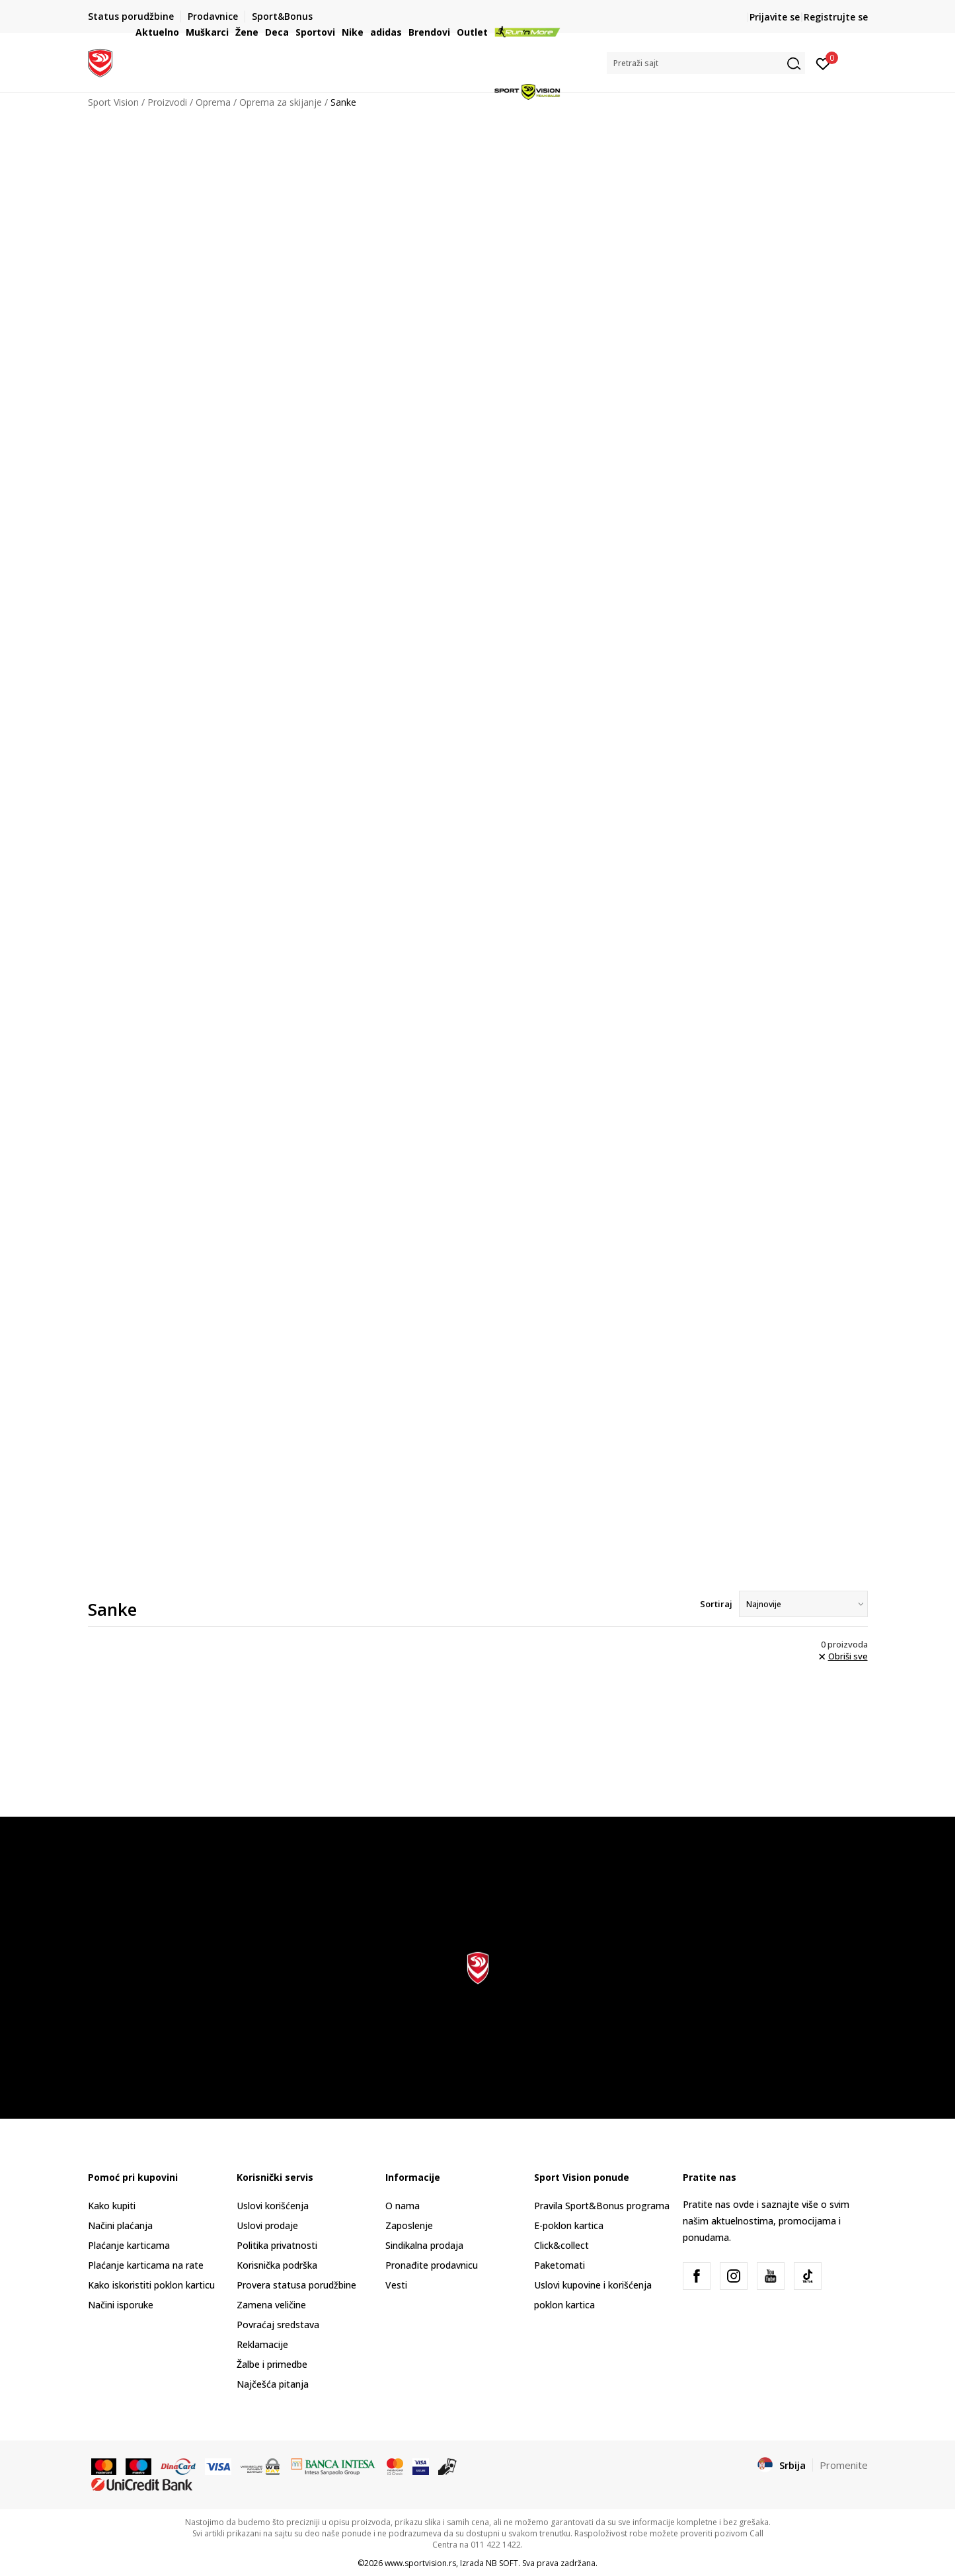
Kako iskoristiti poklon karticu (151, 2285)
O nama (402, 2205)
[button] (706, 63)
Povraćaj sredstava (278, 2324)
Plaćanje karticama (129, 2245)
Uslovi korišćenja (273, 2205)
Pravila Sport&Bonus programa (602, 2205)
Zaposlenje (409, 2225)
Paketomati (559, 2265)
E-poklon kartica (568, 2225)
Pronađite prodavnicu (431, 2265)
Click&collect (561, 2245)
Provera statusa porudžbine (296, 2285)
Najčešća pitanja (273, 2384)
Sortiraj (716, 1604)
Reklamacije (262, 2344)
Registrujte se (836, 17)
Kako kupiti (111, 2205)
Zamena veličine (271, 2304)
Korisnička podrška (277, 2265)
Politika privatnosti (277, 2245)
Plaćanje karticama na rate (146, 2265)
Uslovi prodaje (267, 2225)
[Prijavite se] (823, 63)
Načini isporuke (120, 2304)
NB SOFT (502, 2563)
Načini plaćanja (120, 2225)
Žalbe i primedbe (272, 2364)
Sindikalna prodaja (424, 2245)
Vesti (396, 2285)
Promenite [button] (844, 2465)
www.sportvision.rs (420, 2563)
